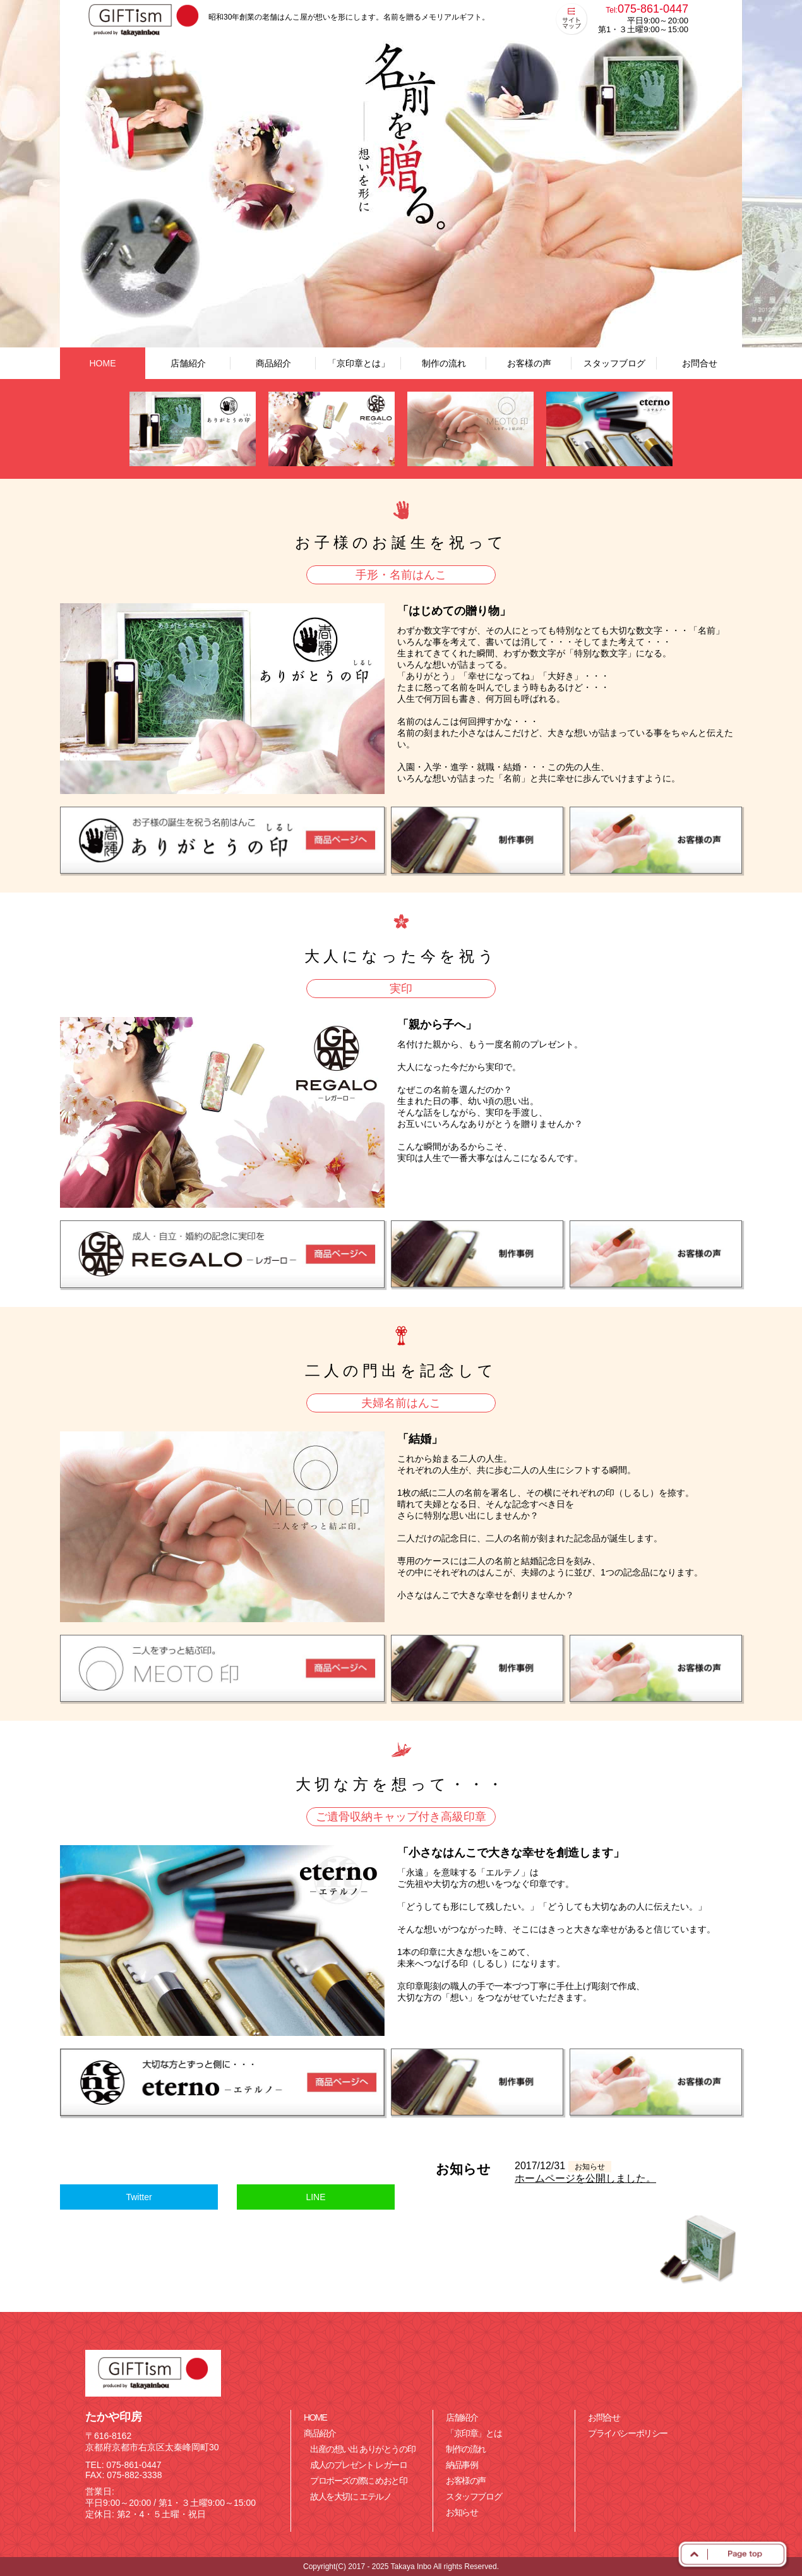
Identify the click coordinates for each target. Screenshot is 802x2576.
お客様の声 (529, 363)
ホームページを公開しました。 (585, 2178)
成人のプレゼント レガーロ (358, 2465)
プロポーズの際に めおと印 (358, 2481)
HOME (103, 363)
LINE (315, 2197)
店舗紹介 (188, 363)
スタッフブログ (614, 363)
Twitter (139, 2197)
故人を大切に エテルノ (351, 2496)
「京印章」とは (473, 2433)
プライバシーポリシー (627, 2433)
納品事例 (461, 2465)
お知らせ (461, 2512)
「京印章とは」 (359, 363)
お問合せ (699, 363)
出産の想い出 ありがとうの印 (362, 2449)
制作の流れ (444, 363)
